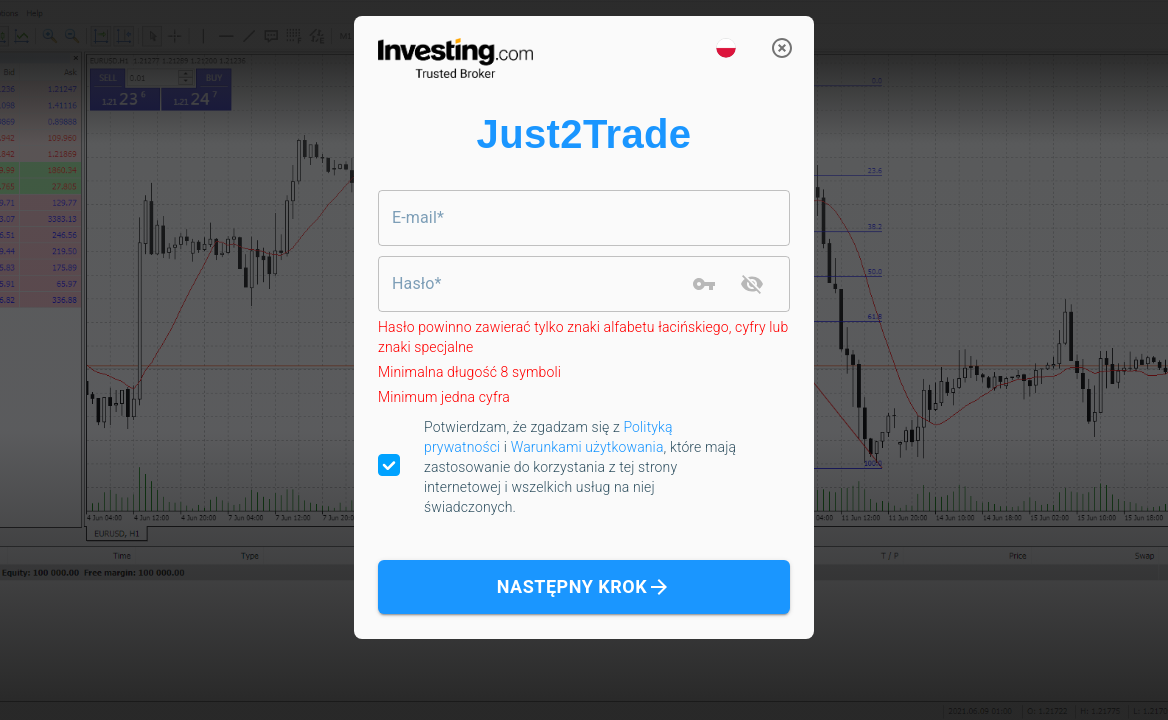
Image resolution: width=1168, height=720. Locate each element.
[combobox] (584, 218)
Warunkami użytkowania (587, 447)
